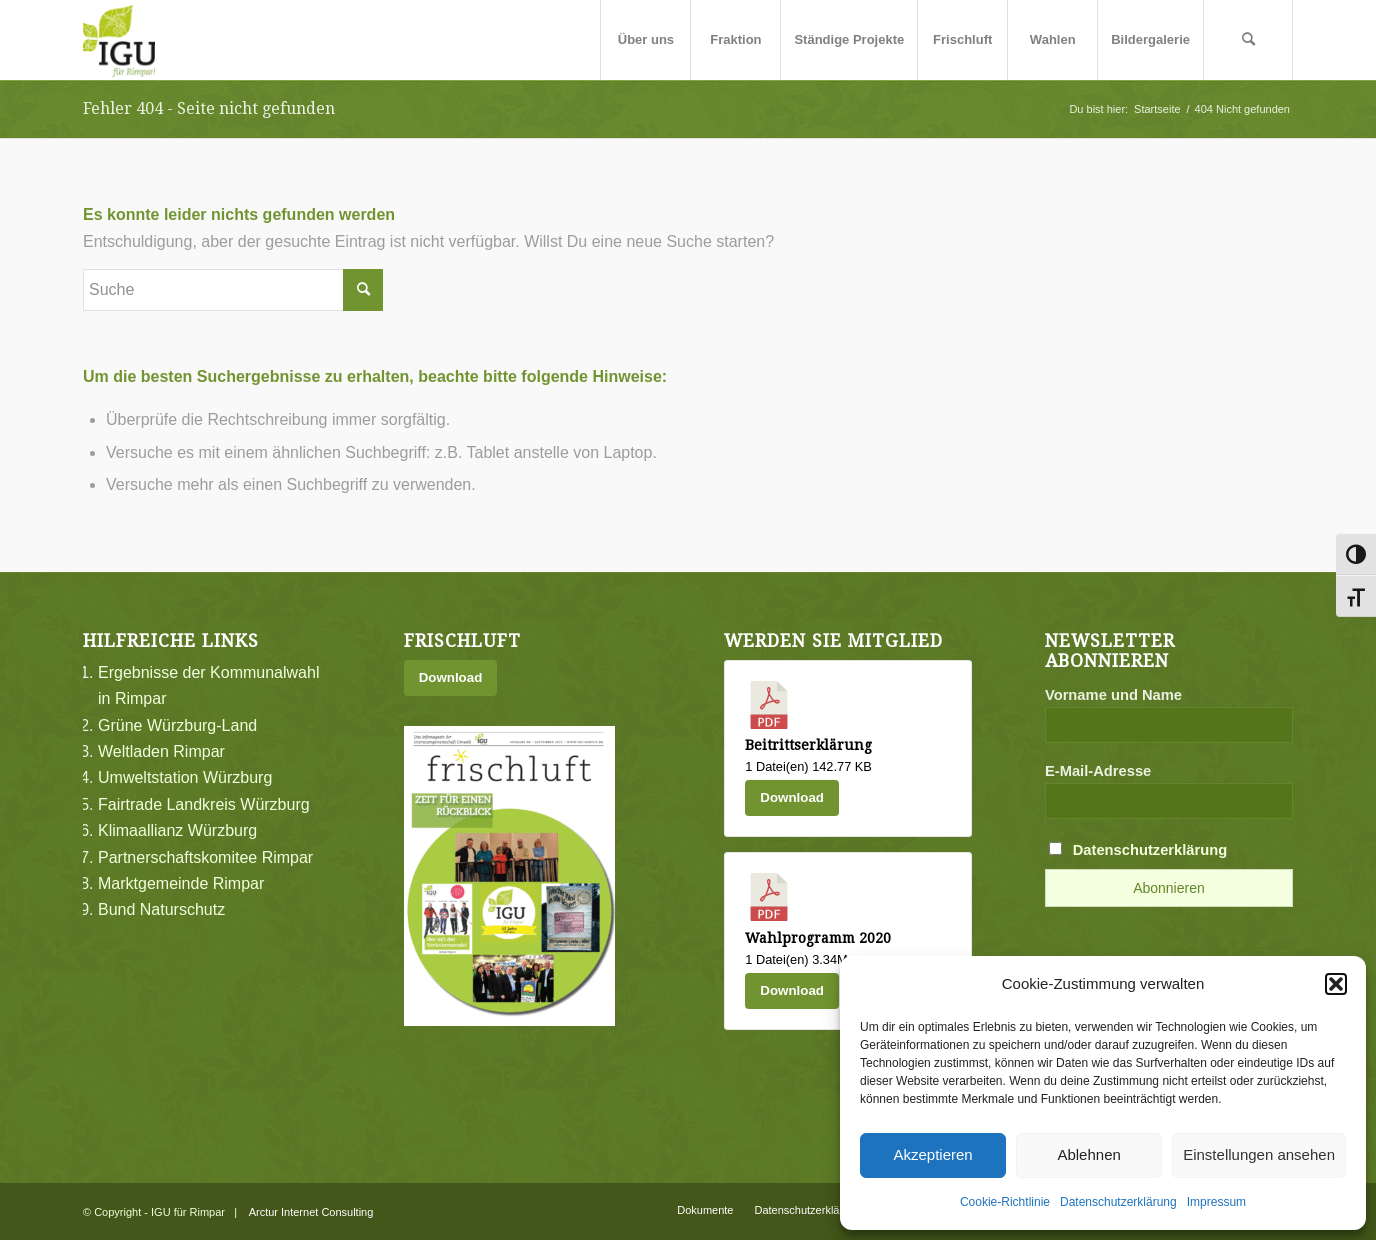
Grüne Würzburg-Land (177, 725)
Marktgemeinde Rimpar (181, 883)
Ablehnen (1088, 1154)
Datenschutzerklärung (1118, 1202)
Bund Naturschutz (161, 909)
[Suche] (1248, 40)
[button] (1336, 984)
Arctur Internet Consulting (311, 1212)
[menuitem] (645, 40)
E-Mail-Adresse (1098, 771)
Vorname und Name (1113, 695)
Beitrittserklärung (808, 745)
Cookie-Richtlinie (1005, 1202)
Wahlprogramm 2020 (818, 938)
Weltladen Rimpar (161, 751)
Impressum (1216, 1202)
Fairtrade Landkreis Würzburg (204, 804)
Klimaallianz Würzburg (177, 830)
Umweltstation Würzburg (185, 777)
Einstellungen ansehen (1259, 1154)
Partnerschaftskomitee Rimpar (205, 857)
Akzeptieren (932, 1154)
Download (451, 677)
